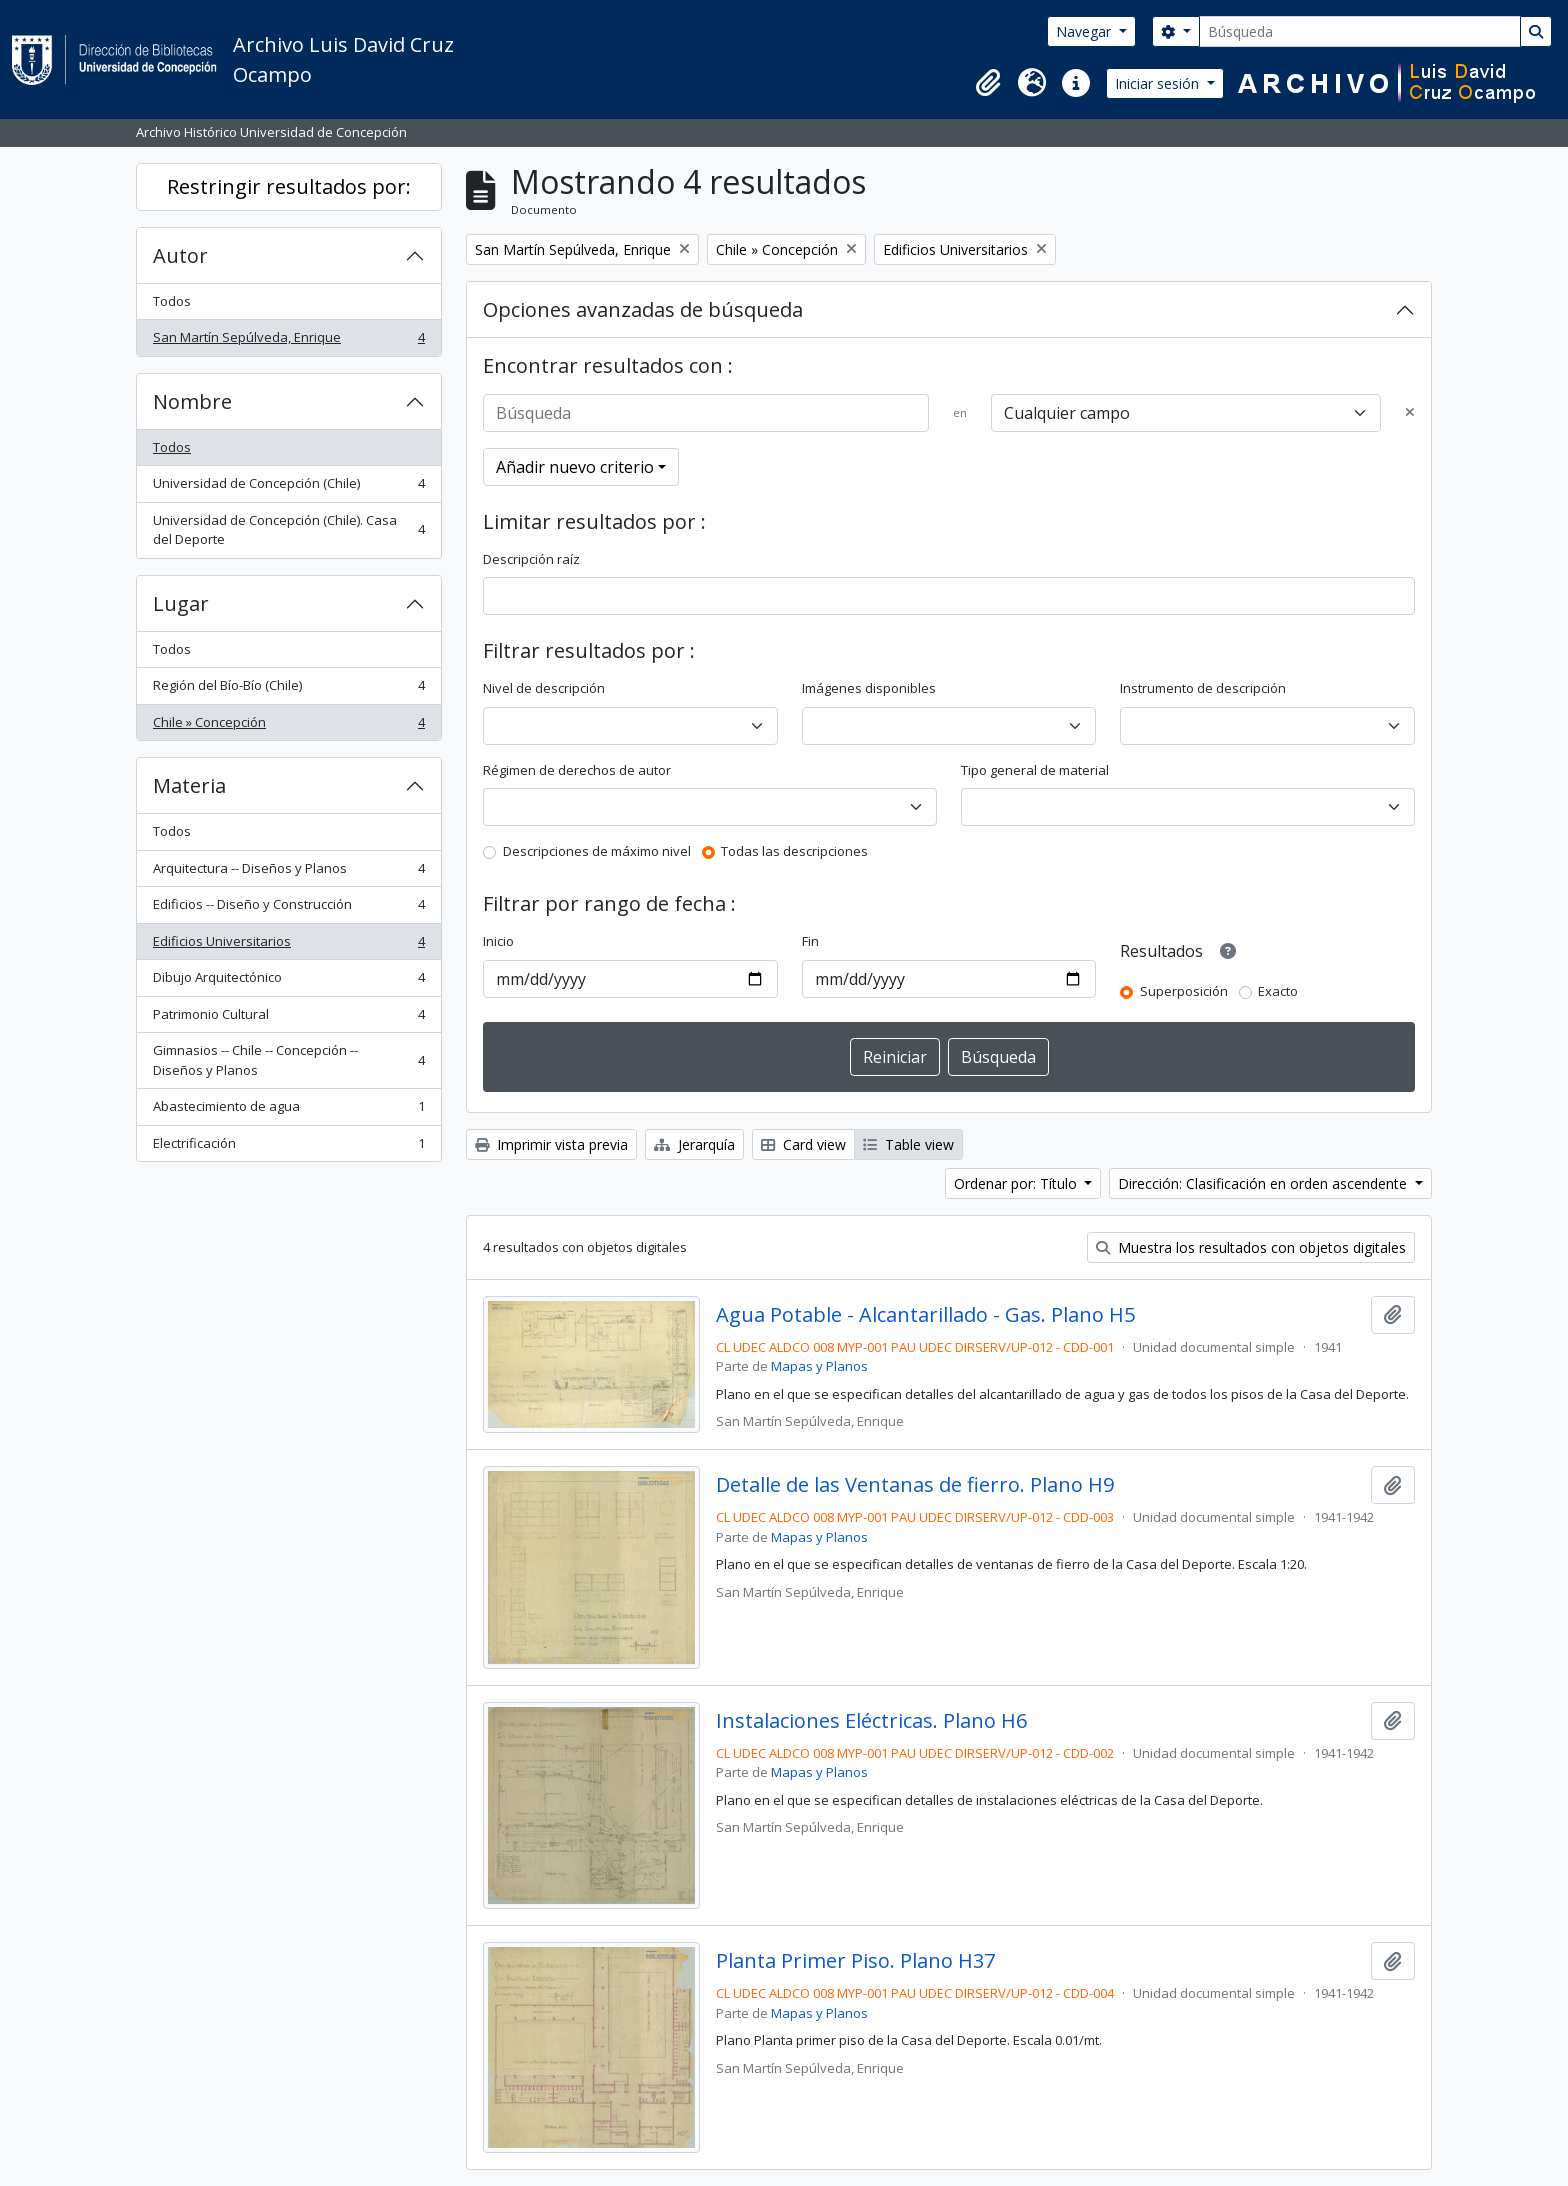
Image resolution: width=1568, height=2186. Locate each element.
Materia (189, 785)
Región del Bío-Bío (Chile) (288, 689)
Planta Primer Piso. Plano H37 (855, 1961)
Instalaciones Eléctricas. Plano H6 (871, 1721)
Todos (172, 301)
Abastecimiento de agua (288, 1110)
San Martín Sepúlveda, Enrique (288, 341)
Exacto (1278, 991)
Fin (810, 941)
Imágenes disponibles (869, 688)
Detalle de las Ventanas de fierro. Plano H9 (915, 1485)
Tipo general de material (1035, 770)
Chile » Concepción (288, 726)
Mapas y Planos (819, 1366)
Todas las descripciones (794, 851)
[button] (988, 83)
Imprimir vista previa (551, 1144)
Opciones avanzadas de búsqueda (643, 309)
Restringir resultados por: (289, 186)
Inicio (498, 941)
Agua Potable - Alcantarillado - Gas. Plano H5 (925, 1315)
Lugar (181, 603)
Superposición (1184, 991)
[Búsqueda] (1360, 31)
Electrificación (288, 1147)
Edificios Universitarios (288, 945)
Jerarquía (694, 1144)
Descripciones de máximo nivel (597, 851)
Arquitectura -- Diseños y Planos (288, 872)
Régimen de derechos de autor (577, 770)
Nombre (192, 401)
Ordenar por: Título (1017, 1183)
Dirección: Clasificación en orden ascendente (1264, 1183)
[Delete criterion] (1410, 413)
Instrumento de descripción (1203, 688)
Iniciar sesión (1159, 83)
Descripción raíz (531, 559)
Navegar (1085, 31)
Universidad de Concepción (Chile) (288, 487)
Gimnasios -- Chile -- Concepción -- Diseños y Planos (288, 1060)
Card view (803, 1144)
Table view (908, 1144)
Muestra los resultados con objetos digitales (1251, 1247)
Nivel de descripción (544, 688)
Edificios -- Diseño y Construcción (288, 908)
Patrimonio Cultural (288, 1018)
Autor (180, 255)
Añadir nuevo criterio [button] (575, 467)
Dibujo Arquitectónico (288, 981)
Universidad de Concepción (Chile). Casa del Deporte (288, 530)
